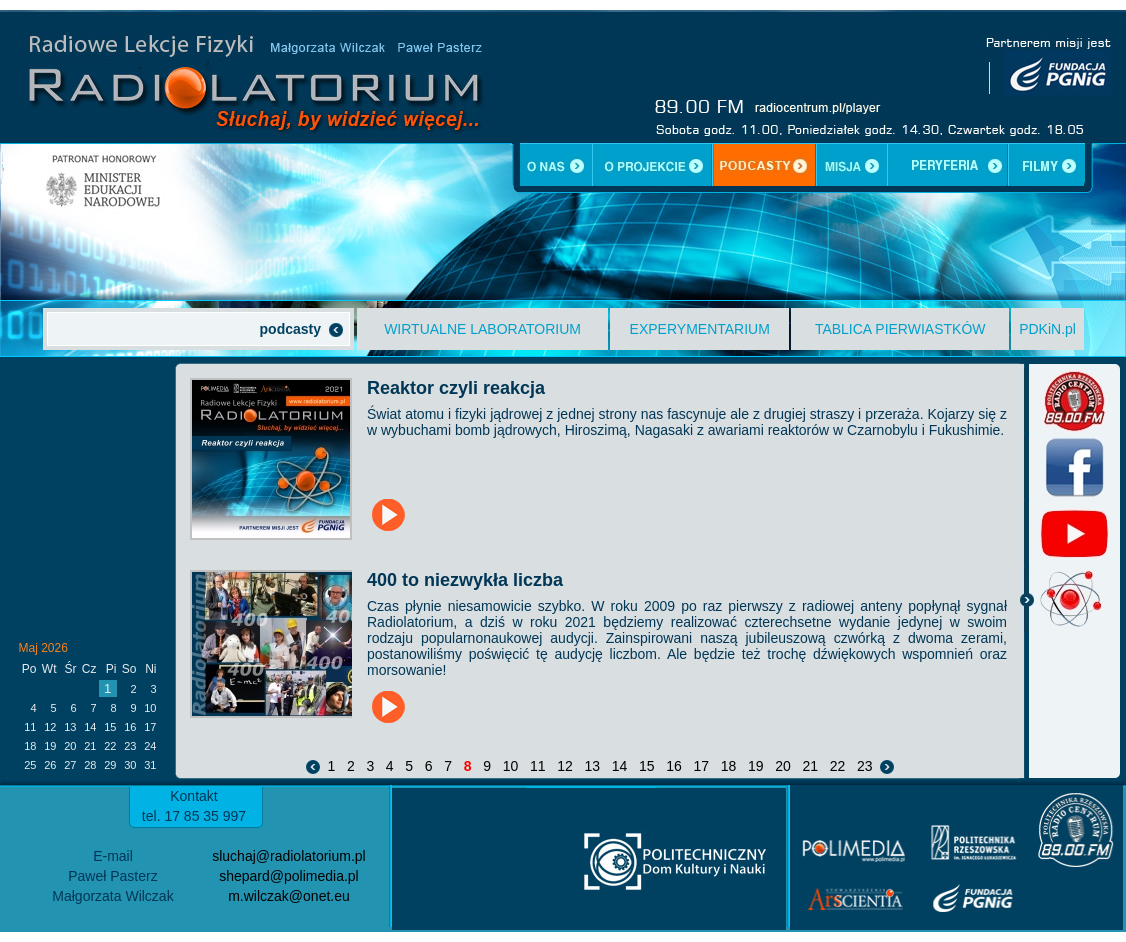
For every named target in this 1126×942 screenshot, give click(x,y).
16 (673, 766)
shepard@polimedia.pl (289, 876)
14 (619, 766)
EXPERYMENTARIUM (700, 329)
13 (592, 766)
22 (837, 766)
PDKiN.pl (1047, 329)
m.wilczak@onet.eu (289, 896)
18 (728, 766)
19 (755, 766)
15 (646, 766)
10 (510, 766)
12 (564, 766)
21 (810, 766)
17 (701, 766)
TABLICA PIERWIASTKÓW (900, 329)
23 (864, 766)
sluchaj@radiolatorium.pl (289, 856)
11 (537, 766)
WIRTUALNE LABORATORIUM (482, 329)
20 (782, 766)
